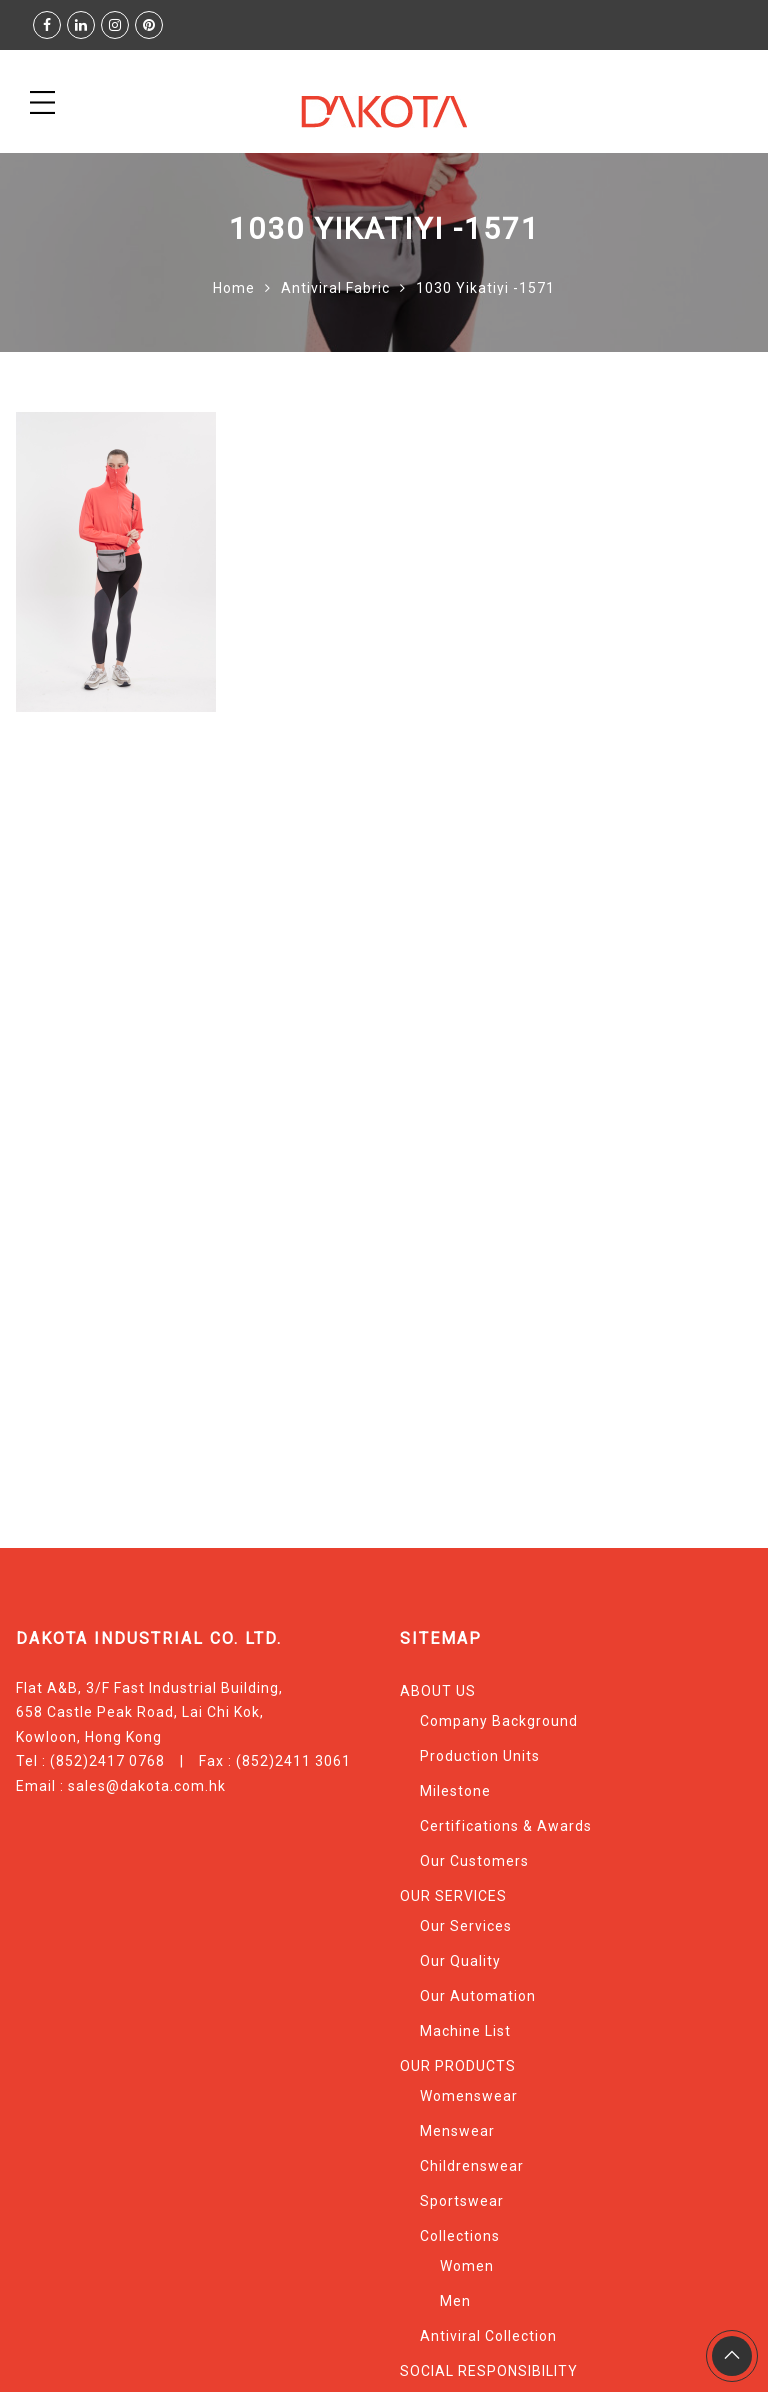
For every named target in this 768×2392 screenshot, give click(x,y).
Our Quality (460, 1961)
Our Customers (474, 1861)
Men (455, 2301)
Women (467, 2266)
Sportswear (462, 2201)
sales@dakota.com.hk (147, 1786)
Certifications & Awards (506, 1826)
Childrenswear (472, 2166)
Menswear (457, 2131)
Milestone (455, 1791)
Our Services (466, 1926)
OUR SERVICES (453, 1896)
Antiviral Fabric (335, 288)
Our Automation (478, 1996)
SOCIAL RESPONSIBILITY (489, 2371)
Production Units (480, 1756)
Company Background (499, 1721)
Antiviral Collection (488, 2336)
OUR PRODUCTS (458, 2066)
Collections (460, 2236)
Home (234, 288)
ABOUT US (438, 1691)
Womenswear (469, 2096)
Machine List (465, 2031)
